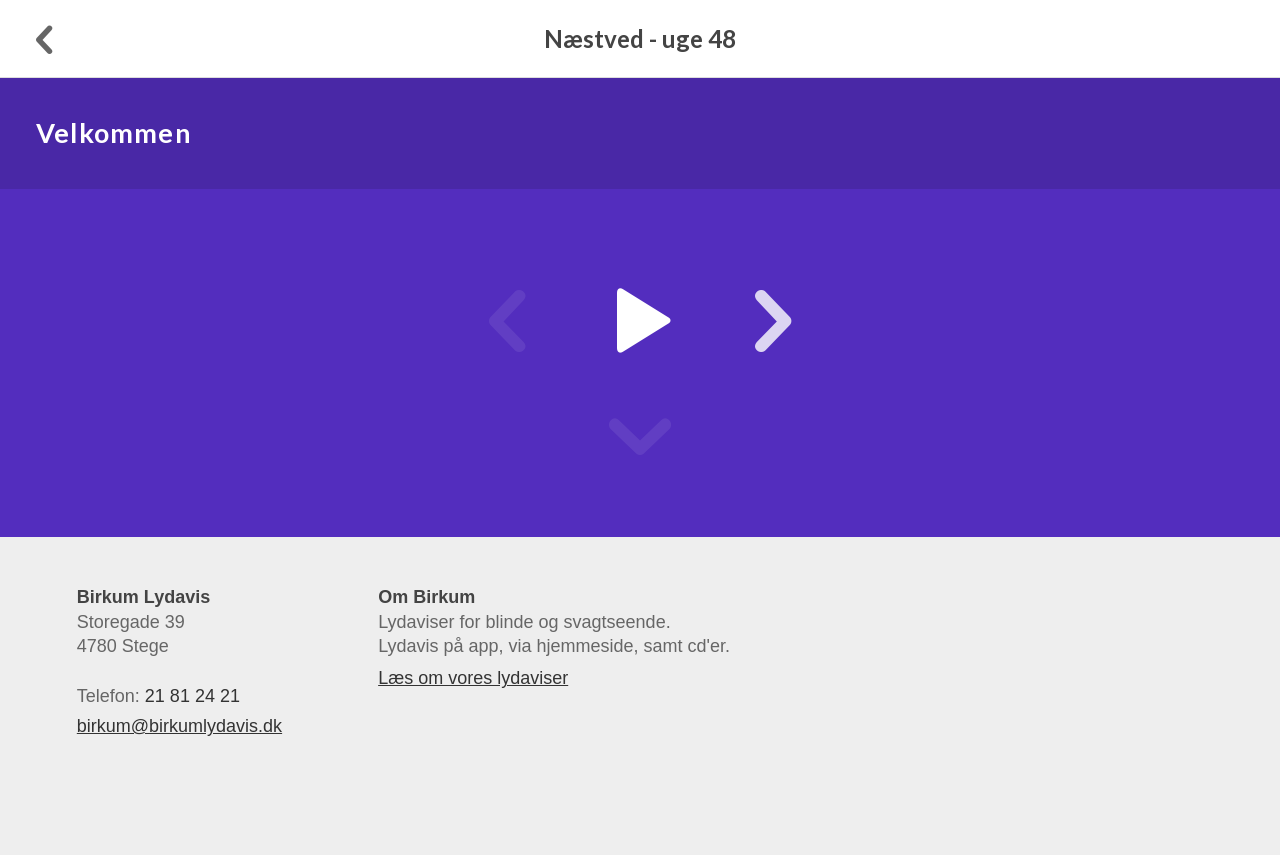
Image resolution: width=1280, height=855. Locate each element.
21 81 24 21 (192, 696)
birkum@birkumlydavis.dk (179, 726)
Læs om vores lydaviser (473, 678)
